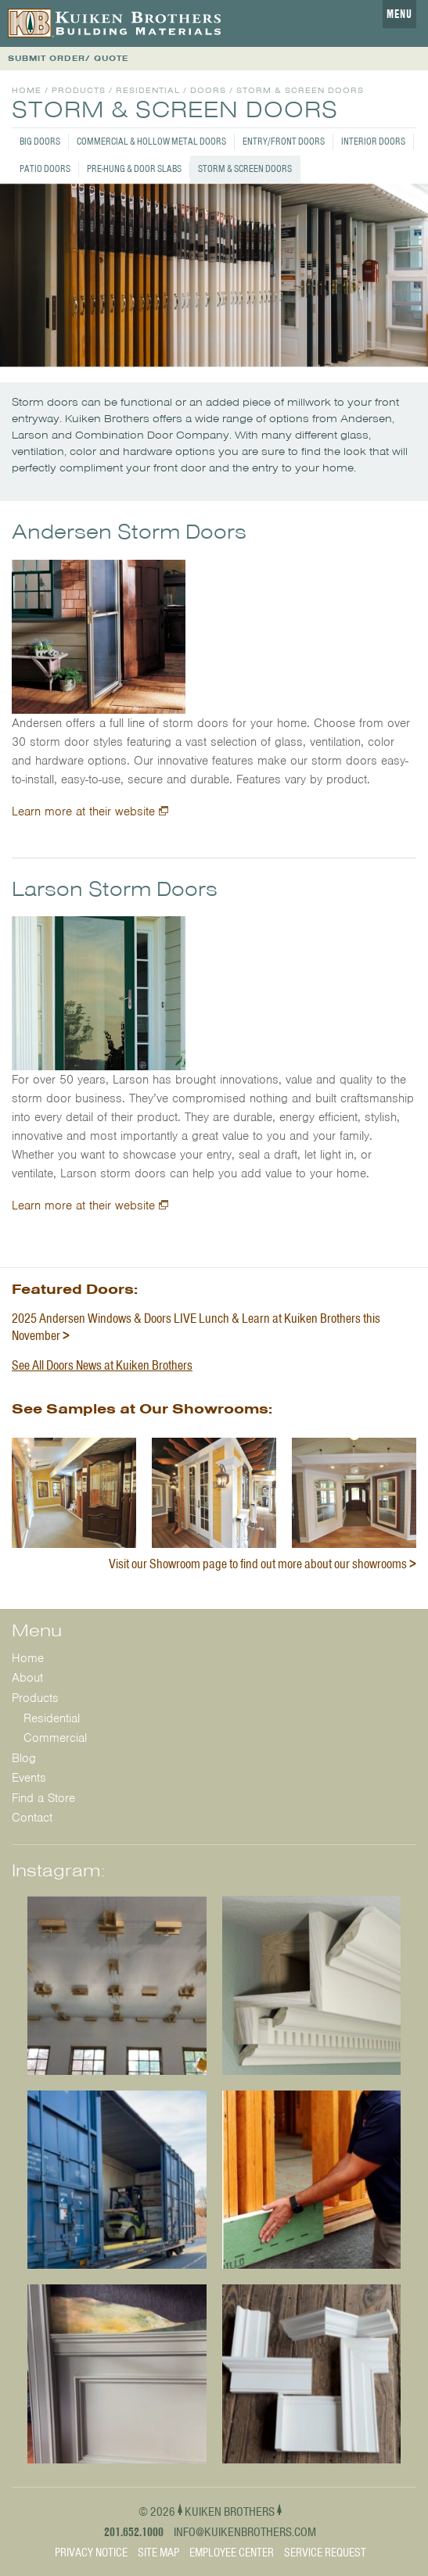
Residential (148, 90)
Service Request (325, 2552)
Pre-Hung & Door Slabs (134, 168)
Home (26, 90)
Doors (208, 90)
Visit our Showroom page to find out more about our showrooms (258, 1563)
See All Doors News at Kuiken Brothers (102, 1365)
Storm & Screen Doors (245, 168)
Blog (24, 1758)
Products (79, 90)
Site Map (158, 2552)
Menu (399, 14)
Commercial (55, 1738)
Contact (32, 1817)
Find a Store (43, 1798)
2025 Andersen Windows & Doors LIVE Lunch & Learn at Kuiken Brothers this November (196, 1326)
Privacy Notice (91, 2552)
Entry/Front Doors (284, 141)
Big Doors (40, 141)
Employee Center (231, 2552)
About (27, 1678)
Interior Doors (373, 141)
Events (29, 1778)
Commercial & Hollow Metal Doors (151, 141)
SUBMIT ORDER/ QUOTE (68, 58)
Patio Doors (45, 168)
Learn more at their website (83, 811)
